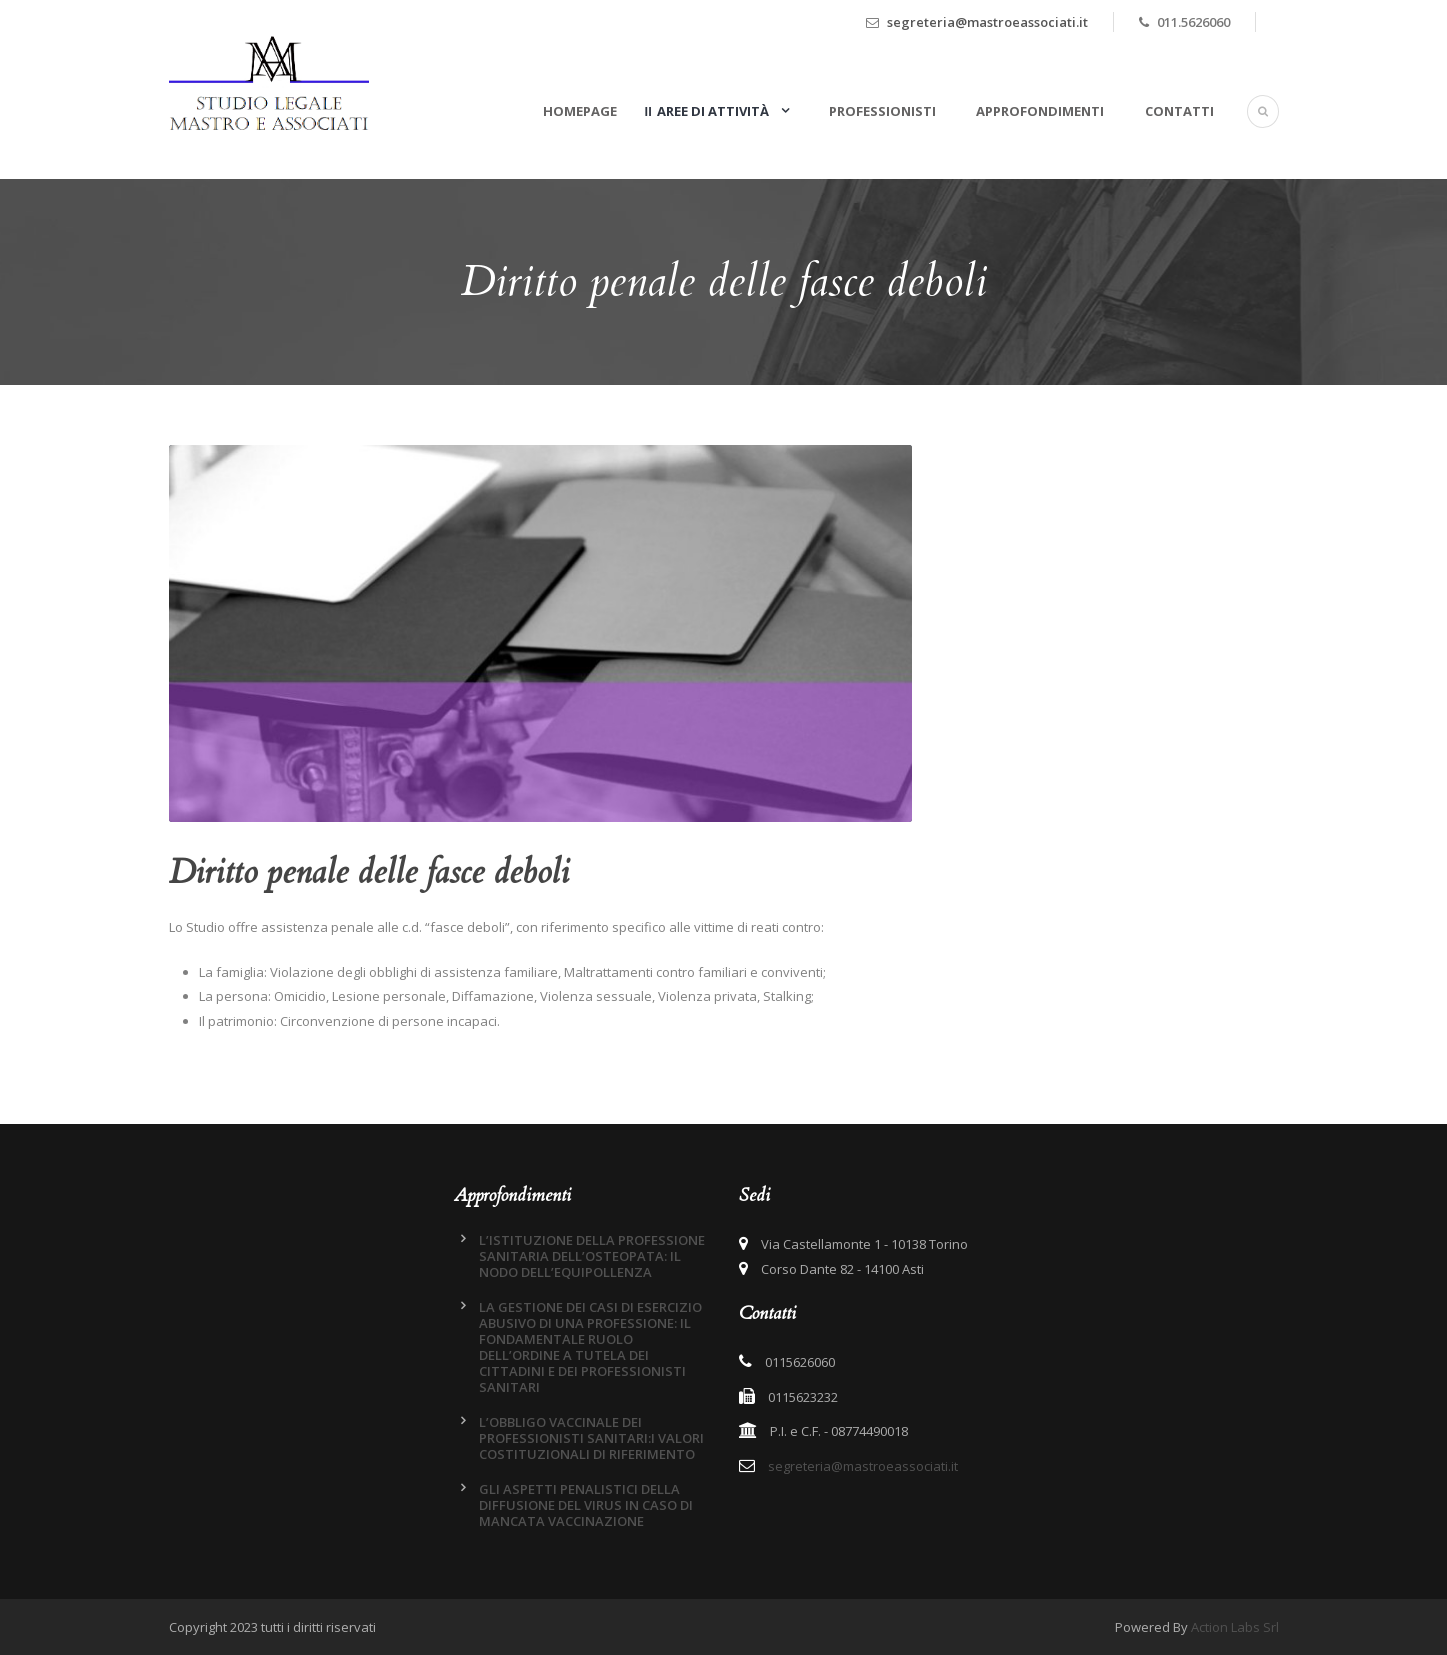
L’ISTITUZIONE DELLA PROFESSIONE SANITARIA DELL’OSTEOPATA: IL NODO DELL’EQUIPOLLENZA (592, 1256)
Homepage (580, 111)
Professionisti (882, 111)
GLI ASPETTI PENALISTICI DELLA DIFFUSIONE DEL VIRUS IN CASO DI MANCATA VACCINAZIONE (586, 1505)
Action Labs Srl (1235, 1627)
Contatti (1179, 111)
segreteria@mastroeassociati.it (987, 22)
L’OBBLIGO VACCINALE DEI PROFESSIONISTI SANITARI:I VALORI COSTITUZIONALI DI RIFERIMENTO (591, 1438)
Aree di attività (714, 111)
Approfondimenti (1040, 111)
